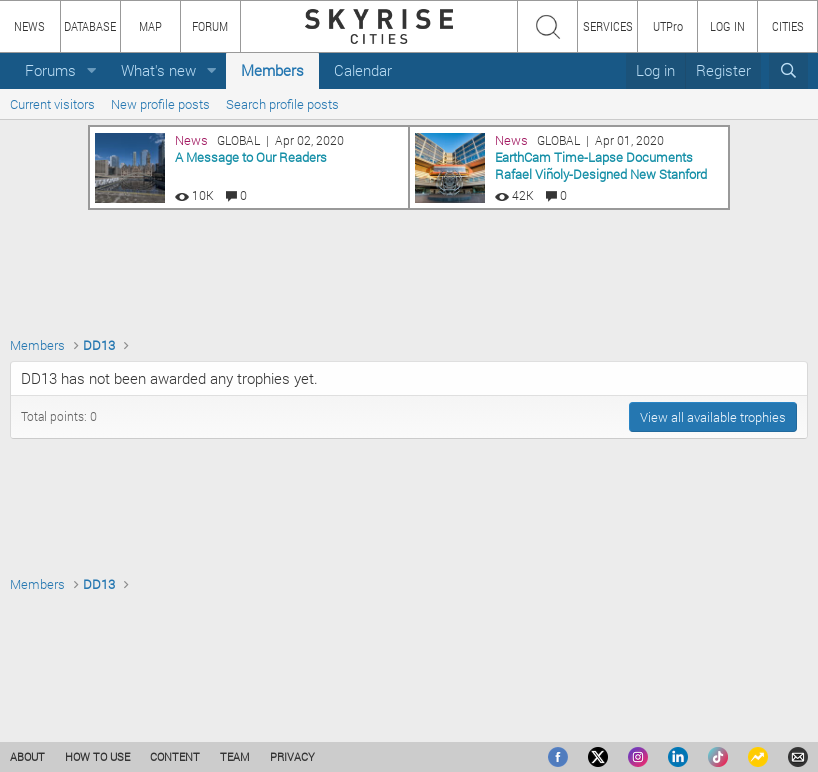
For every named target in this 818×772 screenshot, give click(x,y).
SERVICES (608, 26)
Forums (50, 70)
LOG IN (727, 26)
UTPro (668, 26)
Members (272, 70)
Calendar (363, 70)
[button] (92, 70)
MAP (150, 26)
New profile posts (160, 104)
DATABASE (90, 26)
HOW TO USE (97, 756)
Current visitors (52, 104)
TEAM (235, 756)
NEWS (29, 26)
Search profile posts (282, 104)
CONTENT (175, 756)
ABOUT (27, 756)
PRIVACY (292, 756)
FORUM (210, 26)
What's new (158, 70)
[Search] (788, 70)
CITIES (788, 26)
